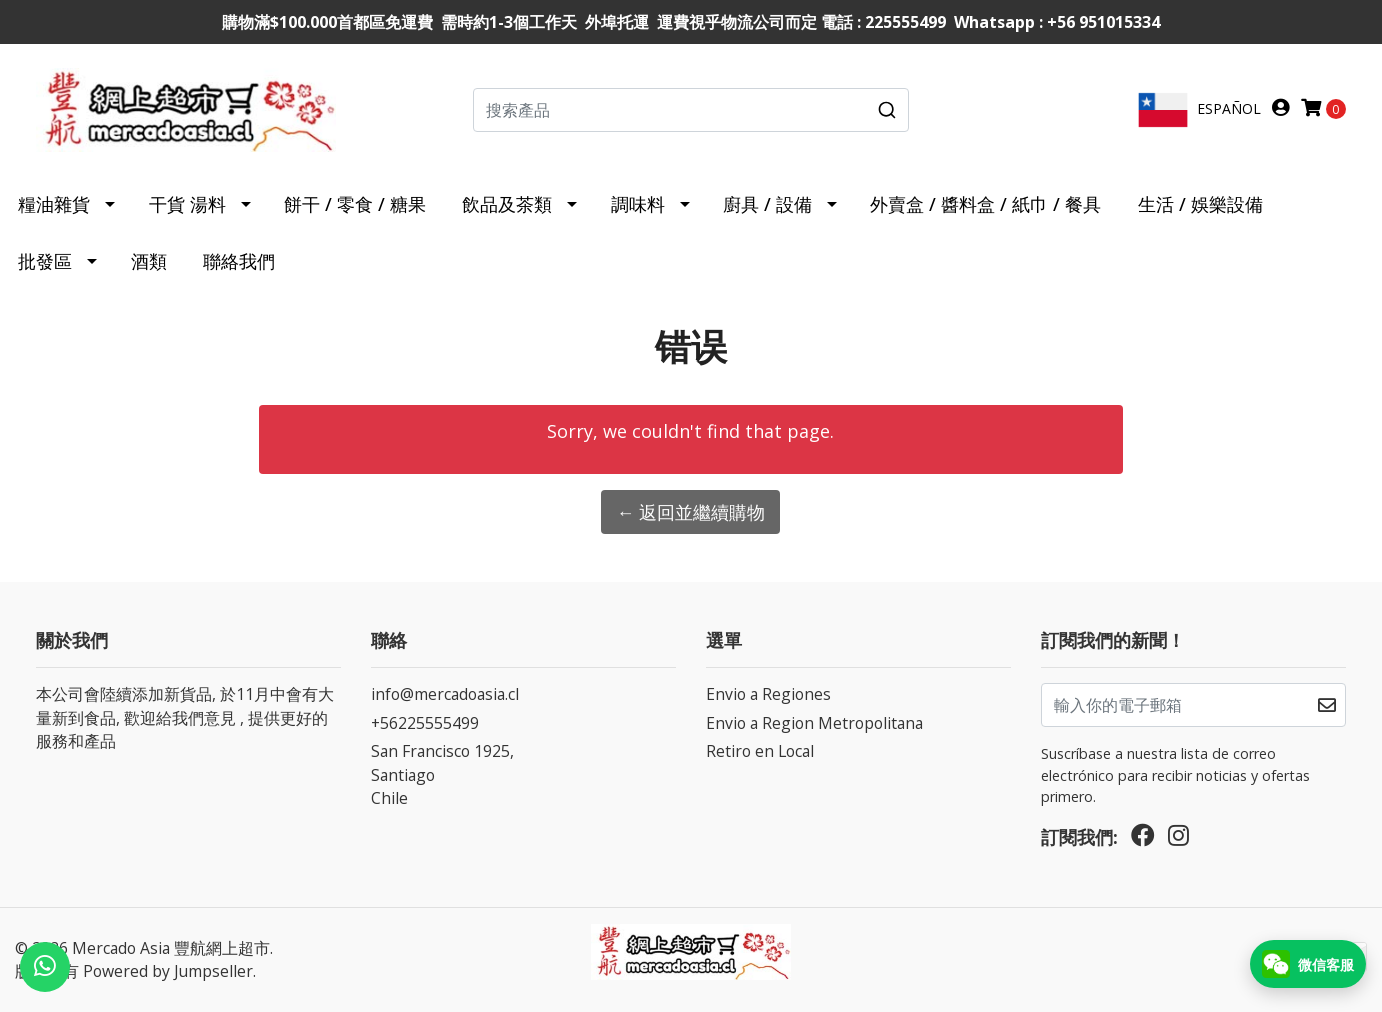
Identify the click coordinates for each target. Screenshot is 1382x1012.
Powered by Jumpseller (168, 971)
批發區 (45, 261)
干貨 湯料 (187, 204)
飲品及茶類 (507, 204)
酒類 (149, 261)
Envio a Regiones (768, 694)
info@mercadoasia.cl (445, 694)
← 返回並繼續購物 (690, 512)
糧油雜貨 (54, 204)
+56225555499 (425, 723)
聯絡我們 (239, 261)
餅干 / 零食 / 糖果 (355, 204)
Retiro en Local (760, 751)
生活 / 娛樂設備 (1200, 204)
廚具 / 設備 (767, 204)
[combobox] (691, 110)
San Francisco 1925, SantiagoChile (442, 774)
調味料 (638, 204)
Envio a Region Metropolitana (814, 723)
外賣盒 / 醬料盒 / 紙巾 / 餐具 (985, 204)
